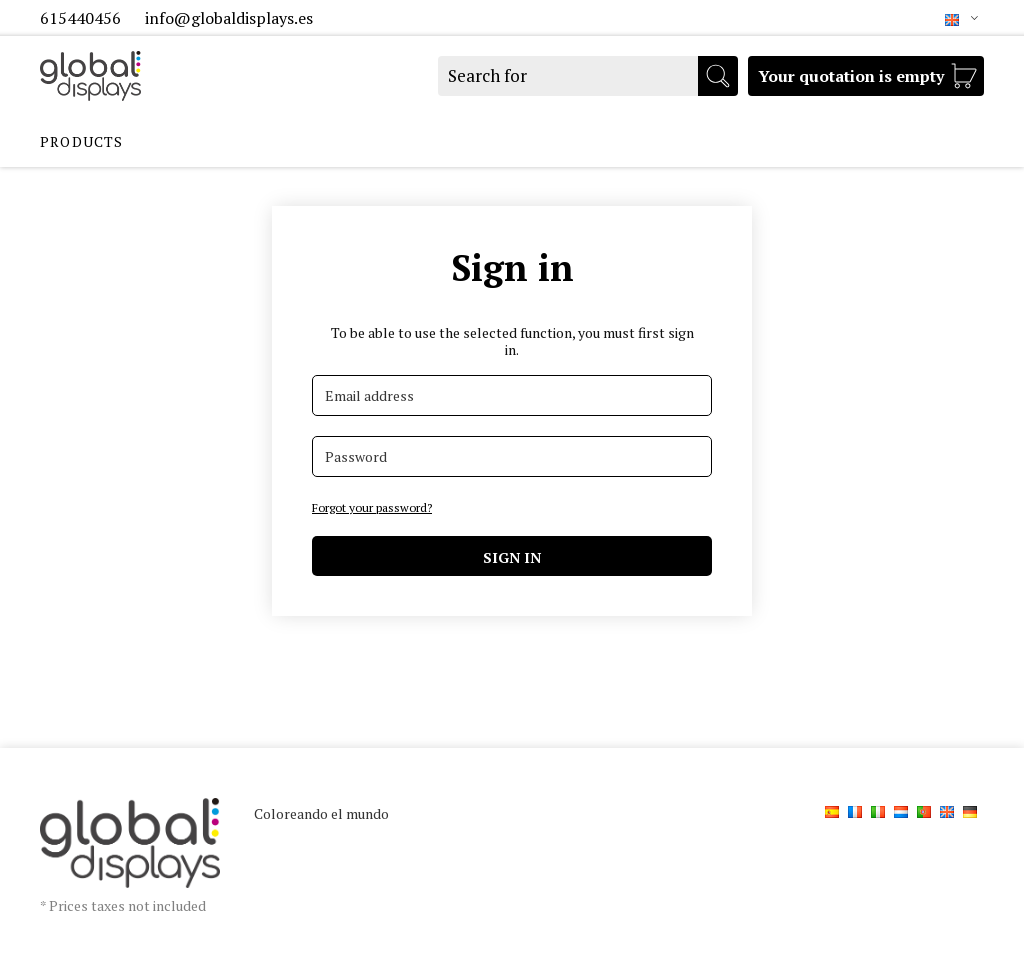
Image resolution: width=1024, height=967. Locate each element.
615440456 (82, 18)
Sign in (512, 557)
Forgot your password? (372, 507)
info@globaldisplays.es (229, 18)
